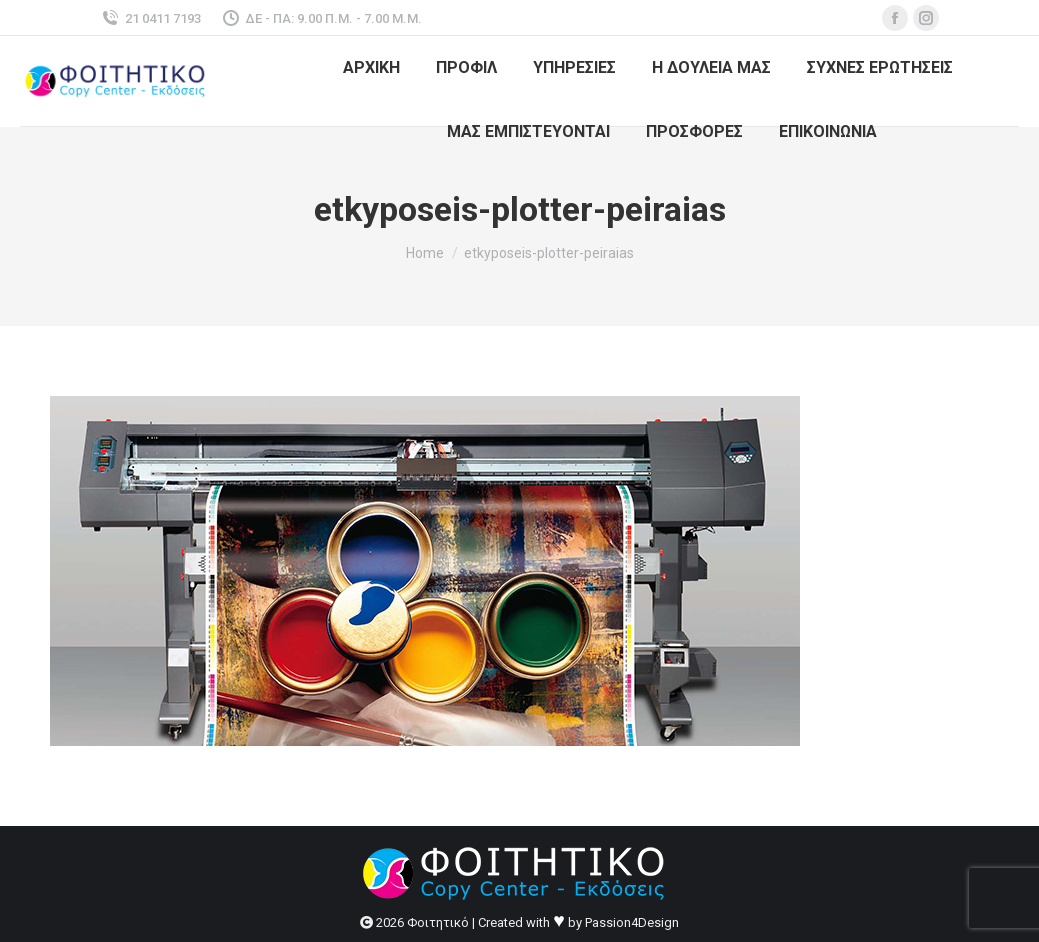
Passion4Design (632, 922)
